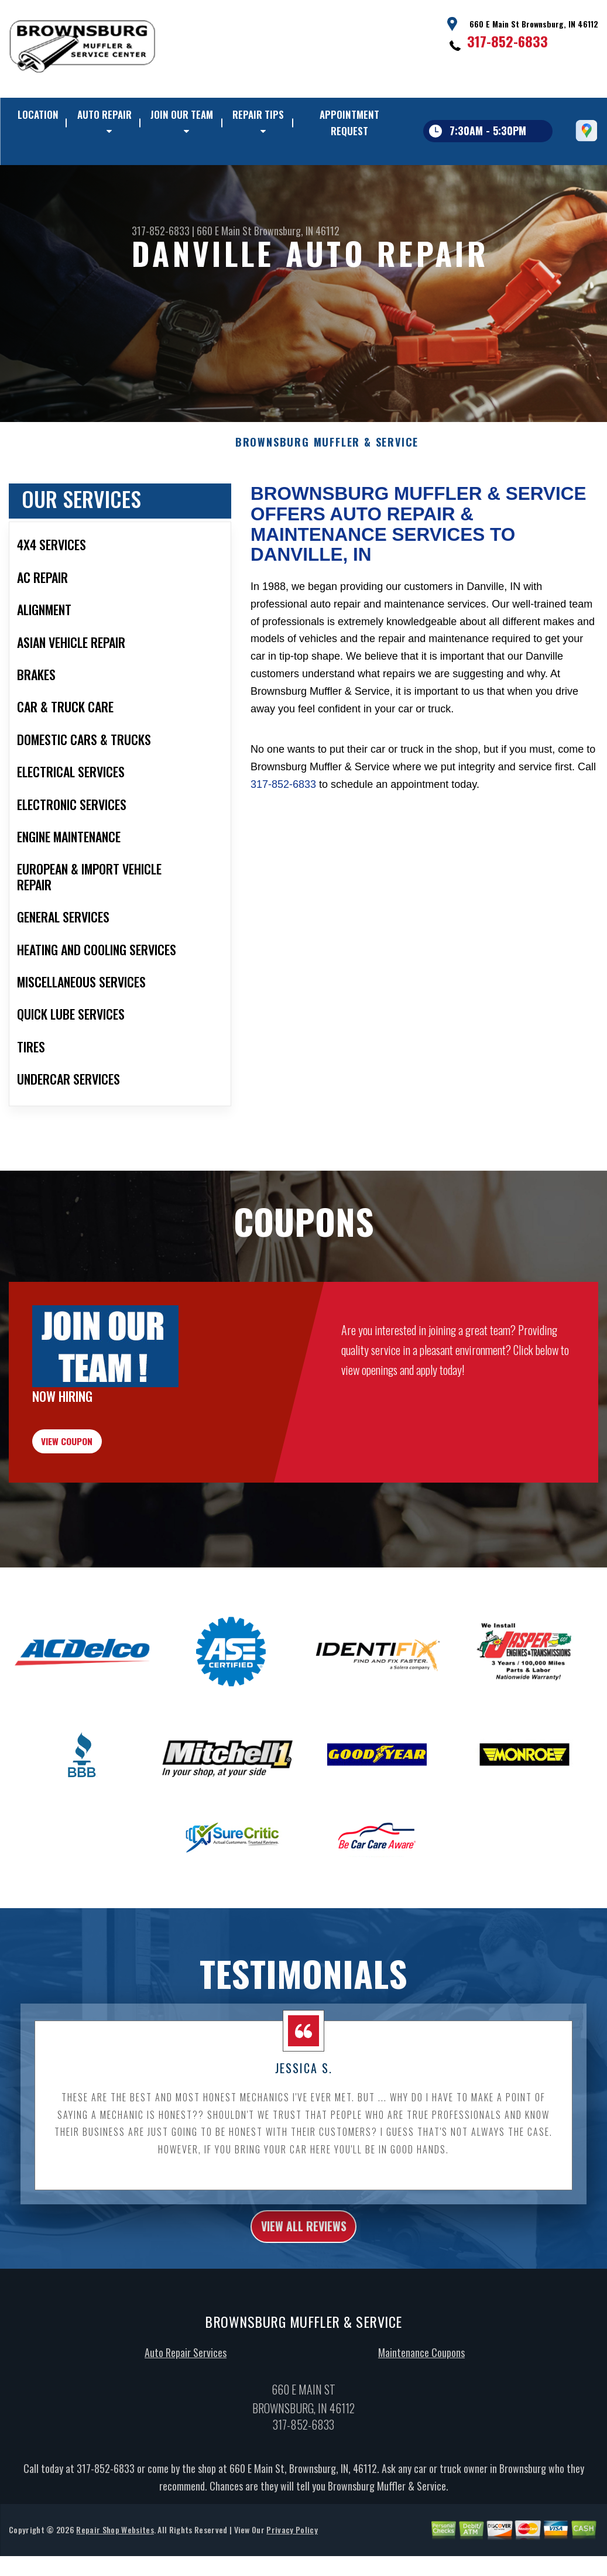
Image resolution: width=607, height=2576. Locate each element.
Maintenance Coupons (421, 2429)
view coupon (96, 1504)
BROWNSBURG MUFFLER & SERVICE (327, 499)
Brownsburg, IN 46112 (296, 230)
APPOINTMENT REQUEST (349, 122)
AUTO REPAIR (104, 114)
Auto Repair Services (186, 2429)
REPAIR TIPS (258, 114)
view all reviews (303, 2300)
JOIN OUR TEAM (181, 114)
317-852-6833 (507, 41)
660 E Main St (224, 230)
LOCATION (38, 114)
